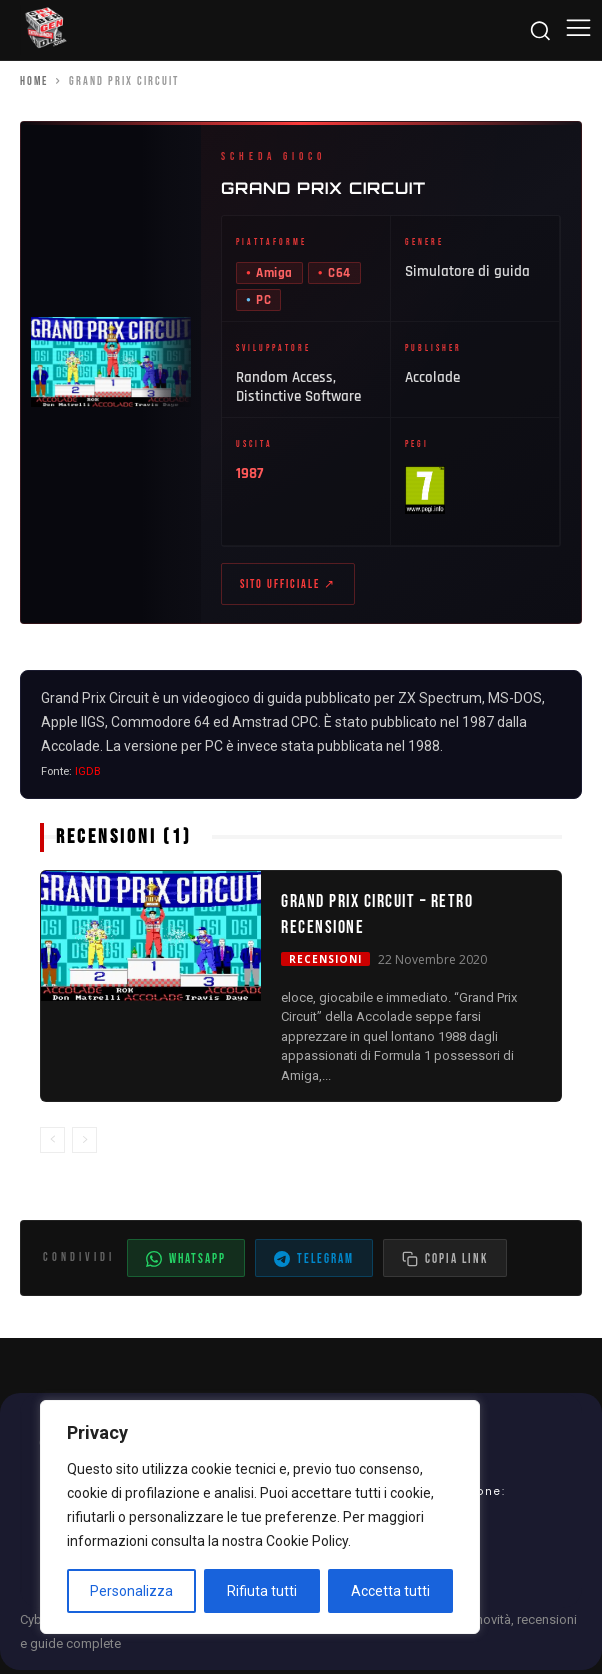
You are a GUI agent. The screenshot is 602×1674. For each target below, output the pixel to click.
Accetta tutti (390, 1591)
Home (34, 81)
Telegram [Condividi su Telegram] (314, 1263)
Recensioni (325, 963)
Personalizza (131, 1591)
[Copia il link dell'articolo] (445, 1262)
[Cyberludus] (45, 30)
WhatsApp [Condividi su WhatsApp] (186, 1263)
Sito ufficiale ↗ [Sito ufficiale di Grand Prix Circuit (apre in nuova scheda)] (288, 586)
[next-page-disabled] (84, 1145)
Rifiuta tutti (262, 1591)
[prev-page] (52, 1145)
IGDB (88, 775)
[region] (260, 1517)
